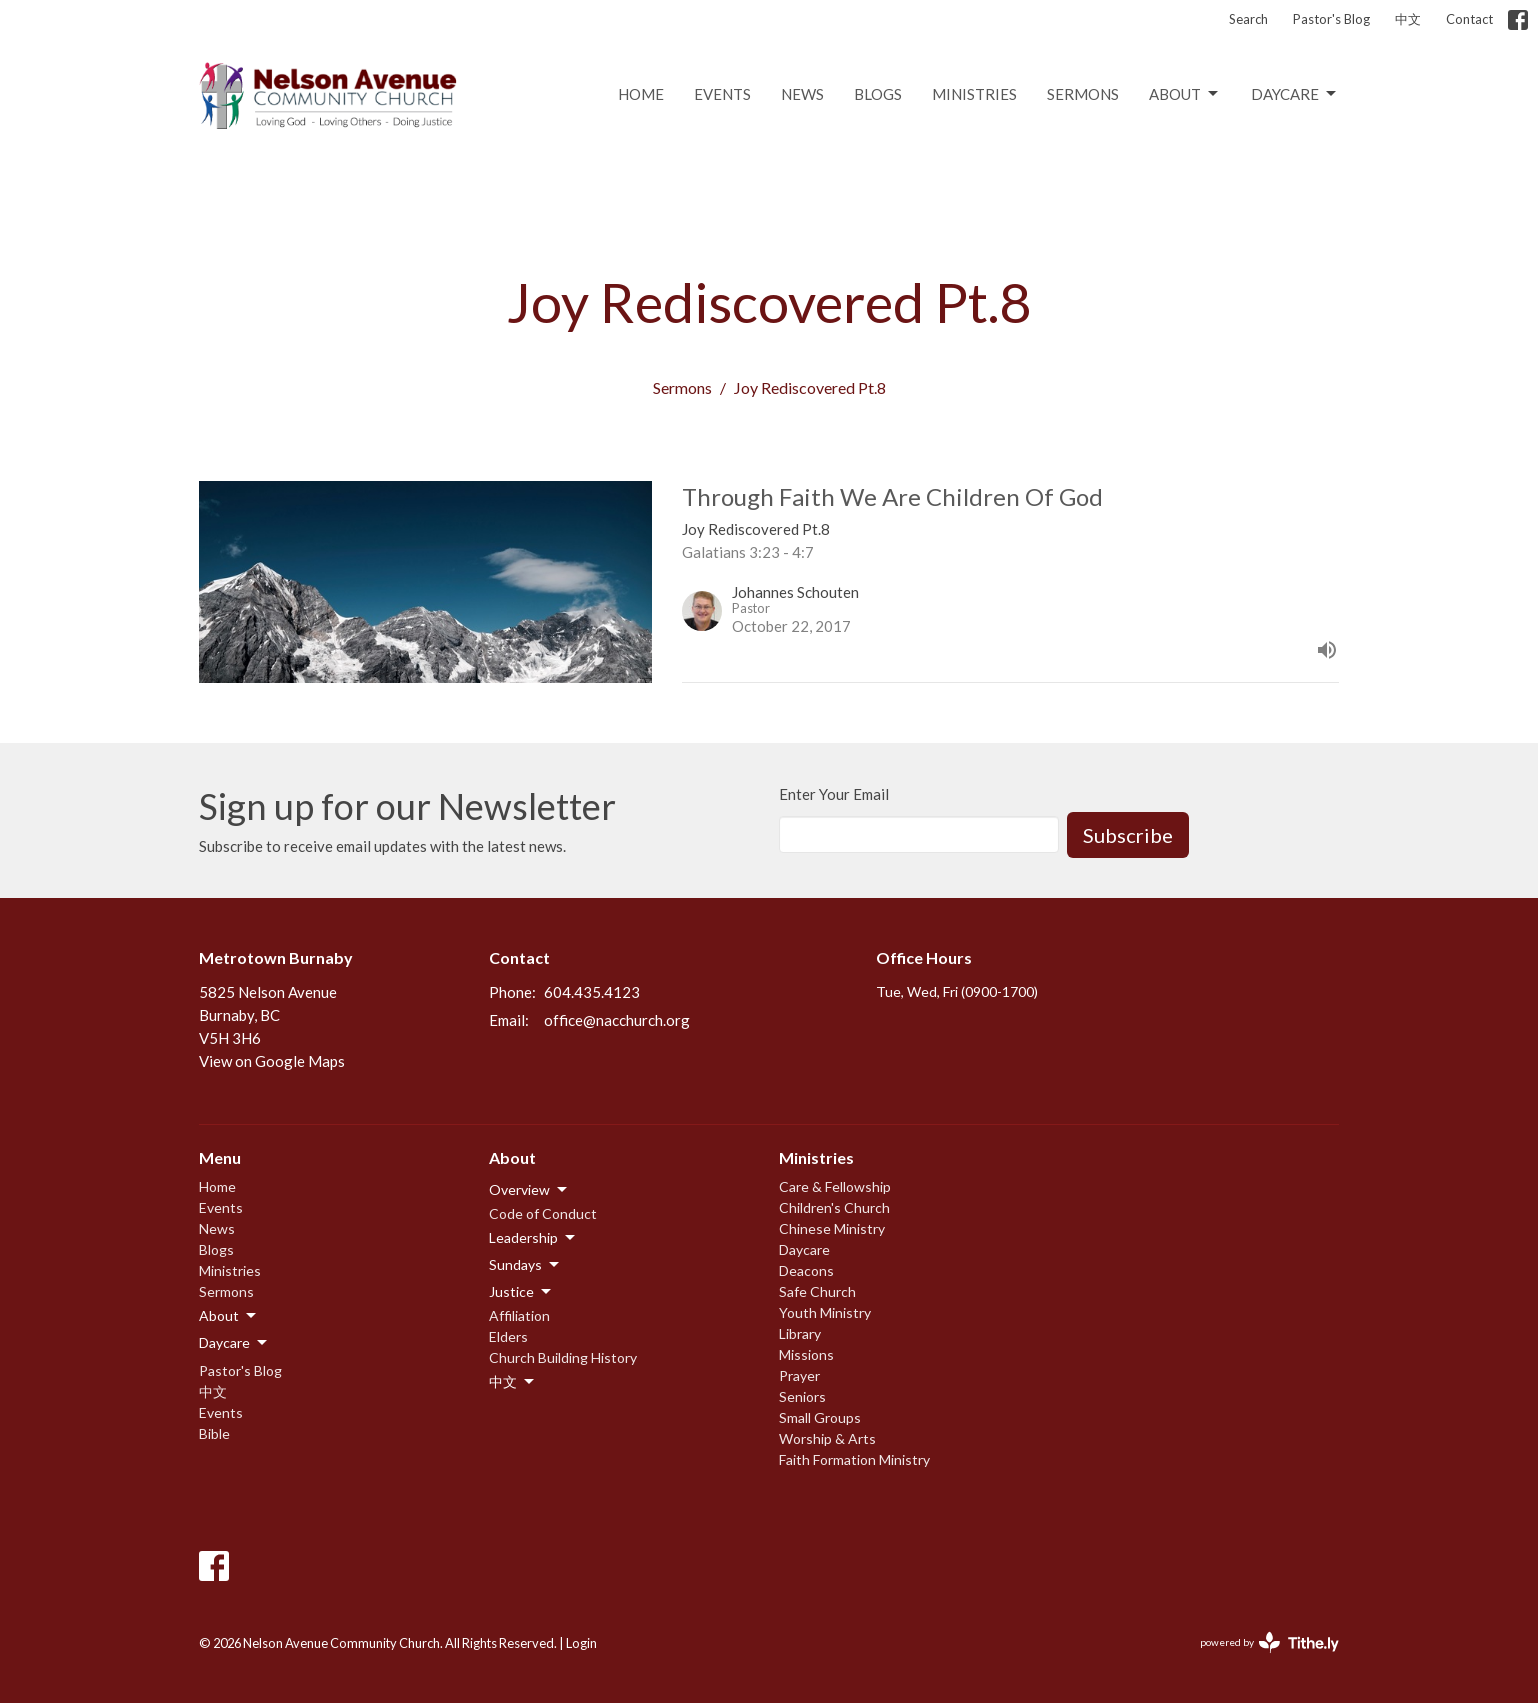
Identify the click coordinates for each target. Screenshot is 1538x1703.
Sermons (1083, 94)
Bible (214, 1433)
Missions (806, 1354)
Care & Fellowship (835, 1186)
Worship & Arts (827, 1438)
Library (800, 1333)
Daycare (1295, 94)
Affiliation (519, 1315)
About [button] (229, 1316)
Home (641, 94)
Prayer (799, 1375)
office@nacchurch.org (617, 1020)
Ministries (974, 94)
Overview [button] (529, 1190)
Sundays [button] (525, 1265)
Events (722, 94)
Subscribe (1128, 835)
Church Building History (563, 1357)
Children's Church (834, 1207)
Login (581, 1643)
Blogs (878, 94)
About (1185, 94)
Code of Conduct (543, 1213)
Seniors (802, 1396)
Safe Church (817, 1291)
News (802, 94)
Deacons (806, 1270)
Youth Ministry (825, 1312)
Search (1248, 19)
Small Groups (820, 1417)
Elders (508, 1336)
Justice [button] (521, 1292)
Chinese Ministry (832, 1228)
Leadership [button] (533, 1238)
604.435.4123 (592, 992)
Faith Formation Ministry (854, 1459)
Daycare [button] (234, 1343)
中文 (1408, 19)
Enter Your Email (834, 794)
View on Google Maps (272, 1061)
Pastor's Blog (1331, 19)
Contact (1469, 19)
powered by (1269, 1642)
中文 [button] (513, 1382)
